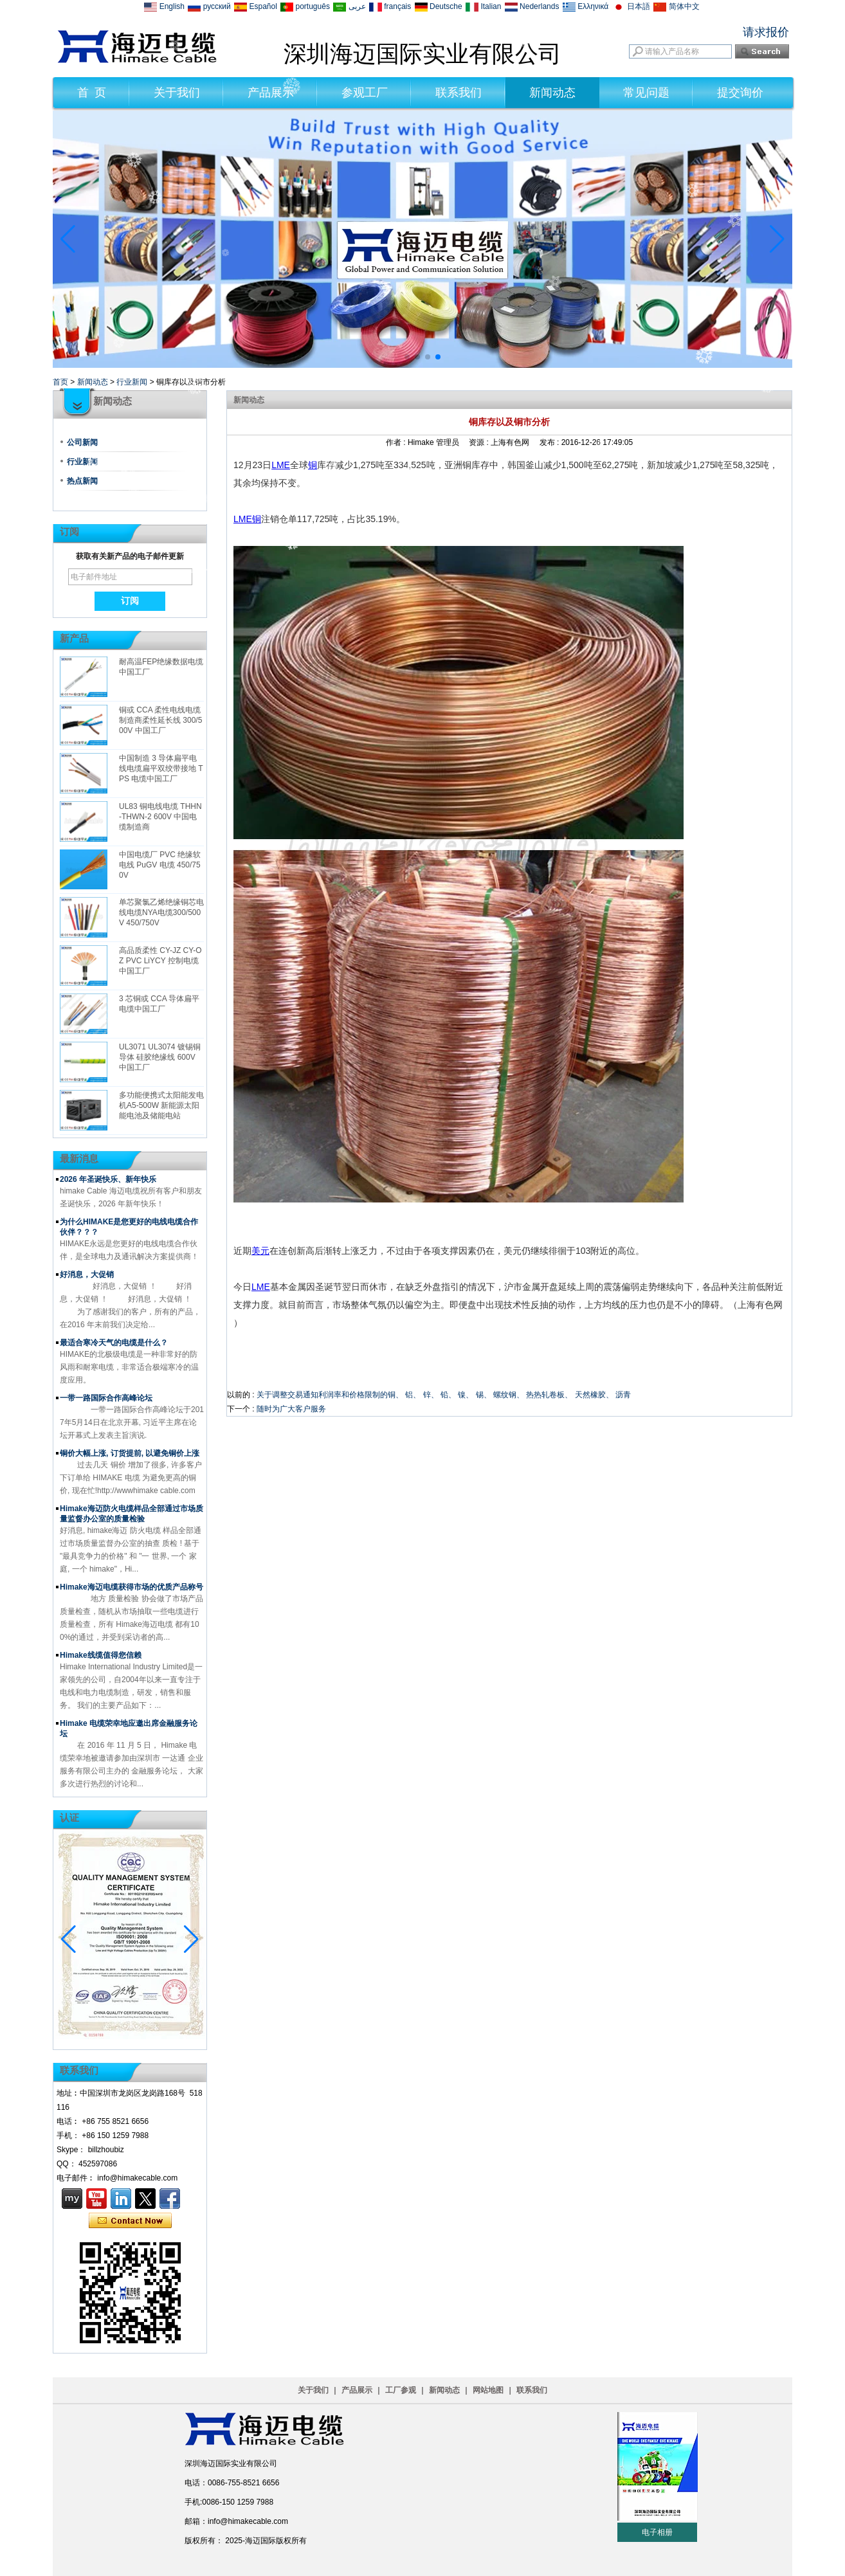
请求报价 (766, 32)
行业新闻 (131, 381)
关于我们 (177, 92)
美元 (260, 1251)
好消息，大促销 (87, 1274)
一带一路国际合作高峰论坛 (106, 1397)
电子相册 (657, 2532)
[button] (407, 356)
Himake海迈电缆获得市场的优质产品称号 (131, 1587)
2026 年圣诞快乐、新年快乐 (108, 1179)
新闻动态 (552, 92)
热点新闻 (82, 480)
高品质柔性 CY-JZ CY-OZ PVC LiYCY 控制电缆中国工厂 (160, 960)
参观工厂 (364, 92)
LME (280, 465)
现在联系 (130, 2221)
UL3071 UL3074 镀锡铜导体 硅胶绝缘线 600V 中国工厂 (160, 1057)
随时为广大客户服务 (291, 1408)
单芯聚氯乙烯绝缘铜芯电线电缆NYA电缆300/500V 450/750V (161, 912)
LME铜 (247, 519)
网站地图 (488, 2390)
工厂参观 (400, 2390)
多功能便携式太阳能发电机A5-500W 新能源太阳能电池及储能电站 (161, 1105)
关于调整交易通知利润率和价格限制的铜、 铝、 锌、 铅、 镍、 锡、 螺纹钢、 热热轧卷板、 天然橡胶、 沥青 (444, 1394)
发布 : (550, 442)
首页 (60, 381)
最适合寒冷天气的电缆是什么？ (114, 1342)
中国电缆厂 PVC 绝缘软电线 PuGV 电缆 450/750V (160, 865)
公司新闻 (82, 442)
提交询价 (740, 92)
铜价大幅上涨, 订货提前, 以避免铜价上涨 (129, 1453)
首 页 (91, 92)
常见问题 (646, 92)
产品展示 (271, 92)
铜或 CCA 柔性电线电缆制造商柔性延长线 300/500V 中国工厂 (160, 720)
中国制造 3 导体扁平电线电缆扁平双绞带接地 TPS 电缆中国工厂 (161, 768)
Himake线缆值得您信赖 (100, 1655)
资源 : (480, 442)
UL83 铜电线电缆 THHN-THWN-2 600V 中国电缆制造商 (160, 816)
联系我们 (458, 92)
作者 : (397, 442)
